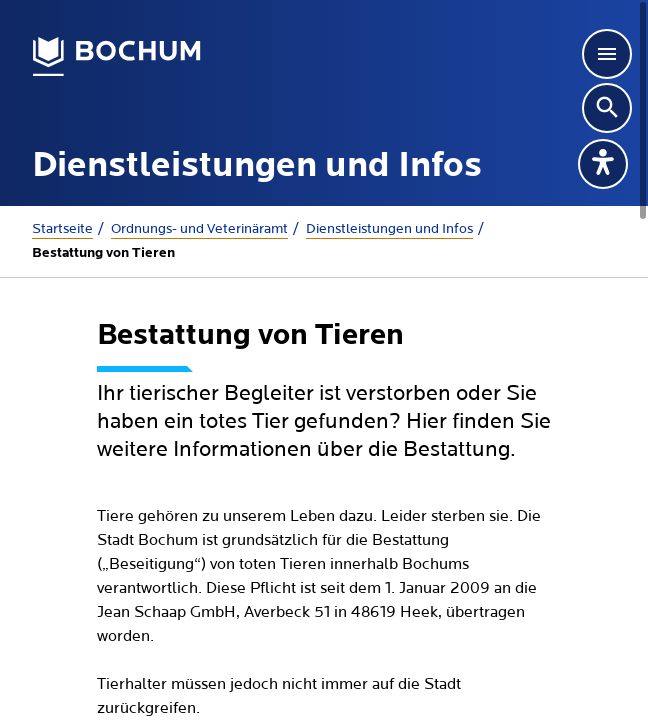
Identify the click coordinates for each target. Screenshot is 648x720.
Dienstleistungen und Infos (389, 229)
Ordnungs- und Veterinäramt (199, 229)
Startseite (62, 229)
